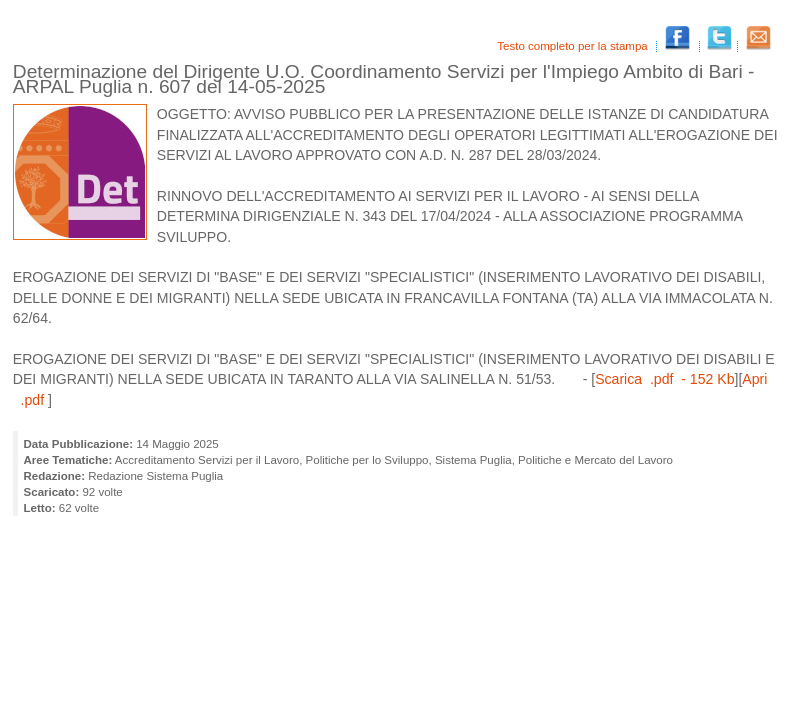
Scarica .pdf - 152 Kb (664, 379)
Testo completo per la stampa (574, 46)
